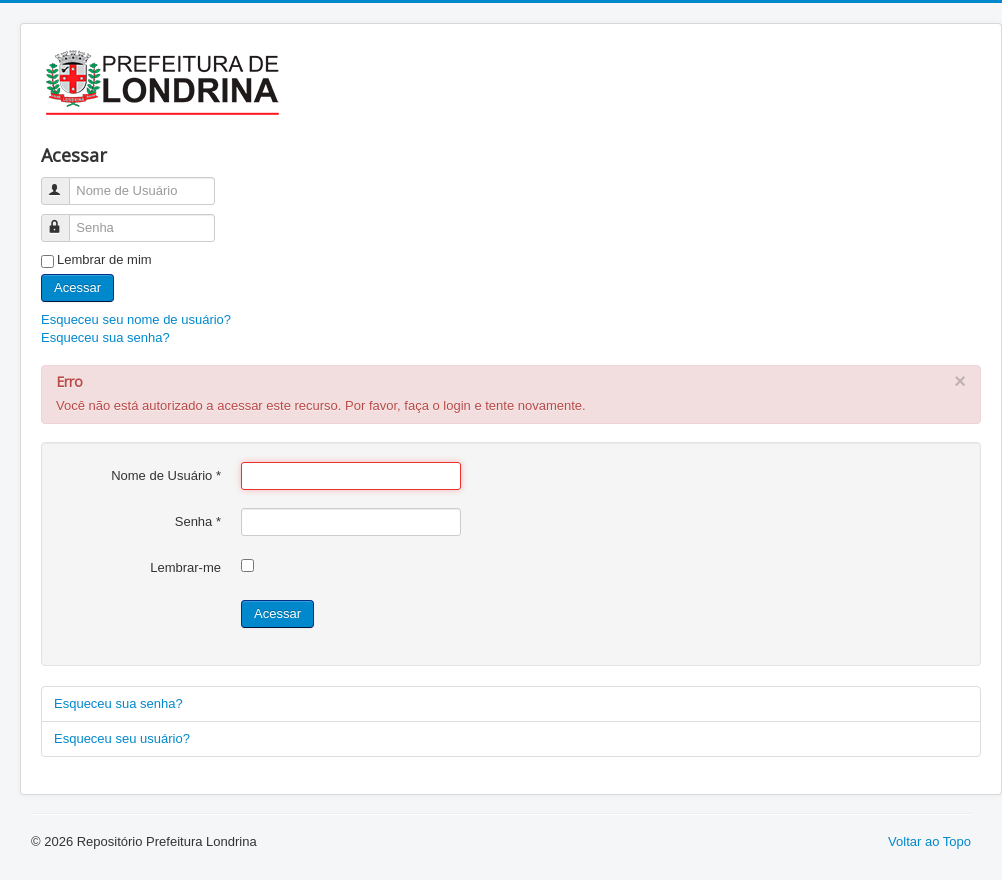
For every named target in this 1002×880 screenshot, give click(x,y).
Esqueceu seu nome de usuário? (136, 319)
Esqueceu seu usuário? (122, 738)
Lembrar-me (185, 567)
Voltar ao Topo (929, 841)
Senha (64, 219)
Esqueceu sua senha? (105, 337)
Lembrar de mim (104, 259)
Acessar (77, 287)
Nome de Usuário (64, 182)
